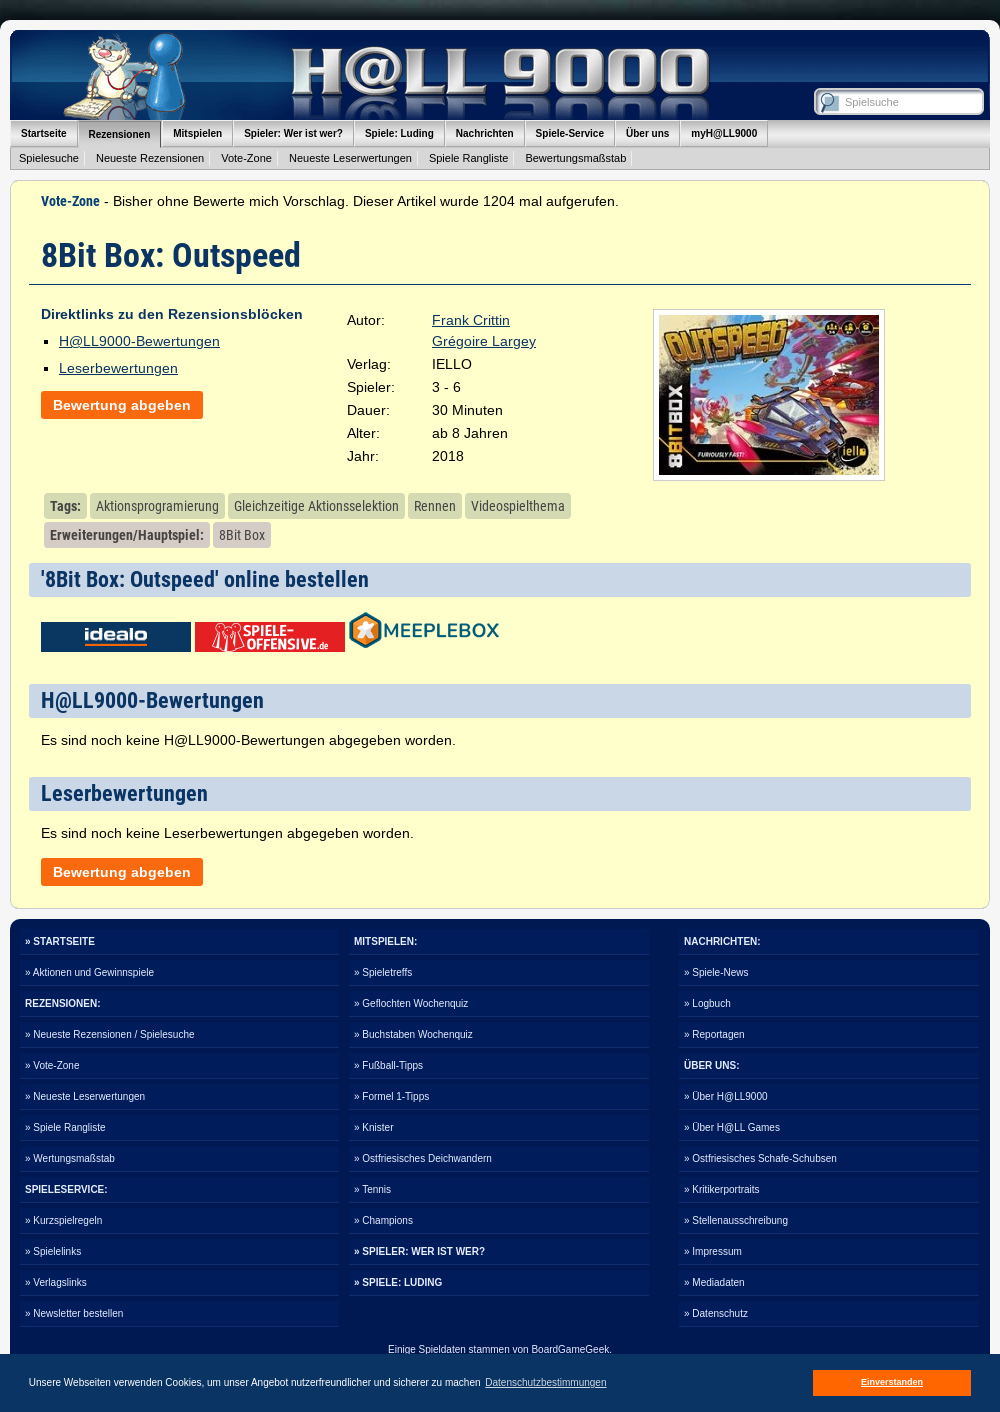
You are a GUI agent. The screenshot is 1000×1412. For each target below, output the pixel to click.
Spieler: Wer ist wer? (293, 133)
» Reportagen (714, 1034)
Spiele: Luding (399, 133)
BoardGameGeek (570, 1349)
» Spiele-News (716, 972)
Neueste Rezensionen (150, 158)
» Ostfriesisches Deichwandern (423, 1158)
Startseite (44, 133)
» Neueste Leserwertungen (85, 1096)
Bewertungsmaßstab (575, 158)
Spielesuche (49, 158)
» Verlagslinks (56, 1282)
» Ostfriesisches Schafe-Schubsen (760, 1158)
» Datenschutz (716, 1313)
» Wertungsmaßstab (70, 1158)
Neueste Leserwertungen (350, 158)
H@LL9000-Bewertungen (139, 341)
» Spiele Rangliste (65, 1127)
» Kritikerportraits (722, 1189)
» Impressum (713, 1251)
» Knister (373, 1127)
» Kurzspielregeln (63, 1220)
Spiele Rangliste (469, 158)
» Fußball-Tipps (388, 1065)
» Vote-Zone (52, 1065)
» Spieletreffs (383, 972)
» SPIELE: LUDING (398, 1282)
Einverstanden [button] (892, 1382)
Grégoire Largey (484, 341)
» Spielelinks (53, 1251)
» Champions (383, 1220)
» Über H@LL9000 (726, 1096)
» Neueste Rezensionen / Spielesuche (110, 1034)
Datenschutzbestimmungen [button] (545, 1382)
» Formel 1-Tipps (391, 1096)
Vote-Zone (246, 158)
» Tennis (372, 1189)
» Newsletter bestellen (74, 1313)
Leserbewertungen (118, 368)
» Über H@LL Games (732, 1127)
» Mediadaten (714, 1282)
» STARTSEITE (60, 941)
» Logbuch (707, 1003)
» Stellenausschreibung (736, 1220)
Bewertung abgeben (122, 405)
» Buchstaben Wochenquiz (413, 1034)
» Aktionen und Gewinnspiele (89, 972)
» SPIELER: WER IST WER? (419, 1251)
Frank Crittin (471, 320)
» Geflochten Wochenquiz (411, 1003)
